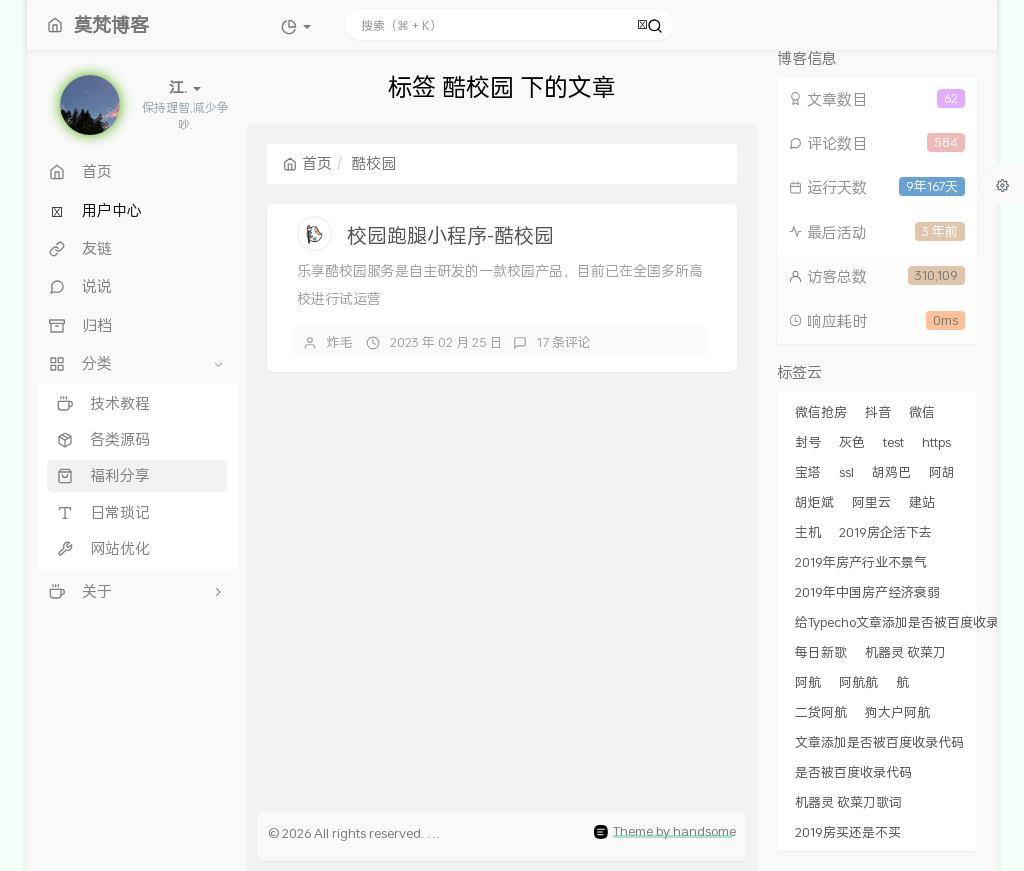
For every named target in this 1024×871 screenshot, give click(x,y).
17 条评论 (564, 342)
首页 (307, 163)
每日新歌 (821, 652)
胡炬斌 (814, 502)
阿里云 (871, 502)
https (936, 442)
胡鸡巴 (891, 472)
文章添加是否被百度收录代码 (879, 742)
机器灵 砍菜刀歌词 (848, 802)
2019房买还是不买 (848, 832)
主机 (808, 532)
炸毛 (340, 342)
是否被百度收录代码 (853, 772)
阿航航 (858, 682)
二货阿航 (821, 712)
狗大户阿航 (897, 712)
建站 (922, 502)
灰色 (852, 442)
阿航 (808, 682)
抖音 (878, 412)
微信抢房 (821, 412)
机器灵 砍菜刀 (905, 652)
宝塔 (808, 472)
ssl (846, 472)
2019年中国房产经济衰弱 (867, 592)
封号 (808, 442)
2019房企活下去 (885, 532)
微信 (922, 412)
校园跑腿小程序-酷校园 (450, 235)
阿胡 (942, 472)
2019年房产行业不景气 (861, 562)
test (893, 442)
